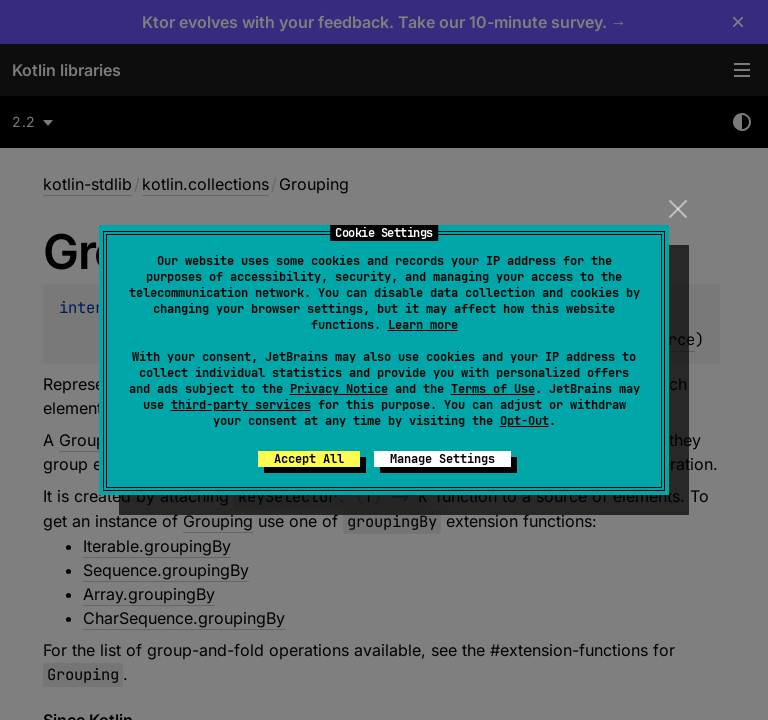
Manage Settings (442, 459)
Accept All (309, 459)
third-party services (241, 405)
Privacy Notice (339, 389)
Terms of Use (493, 389)
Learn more (423, 325)
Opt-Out (524, 421)
